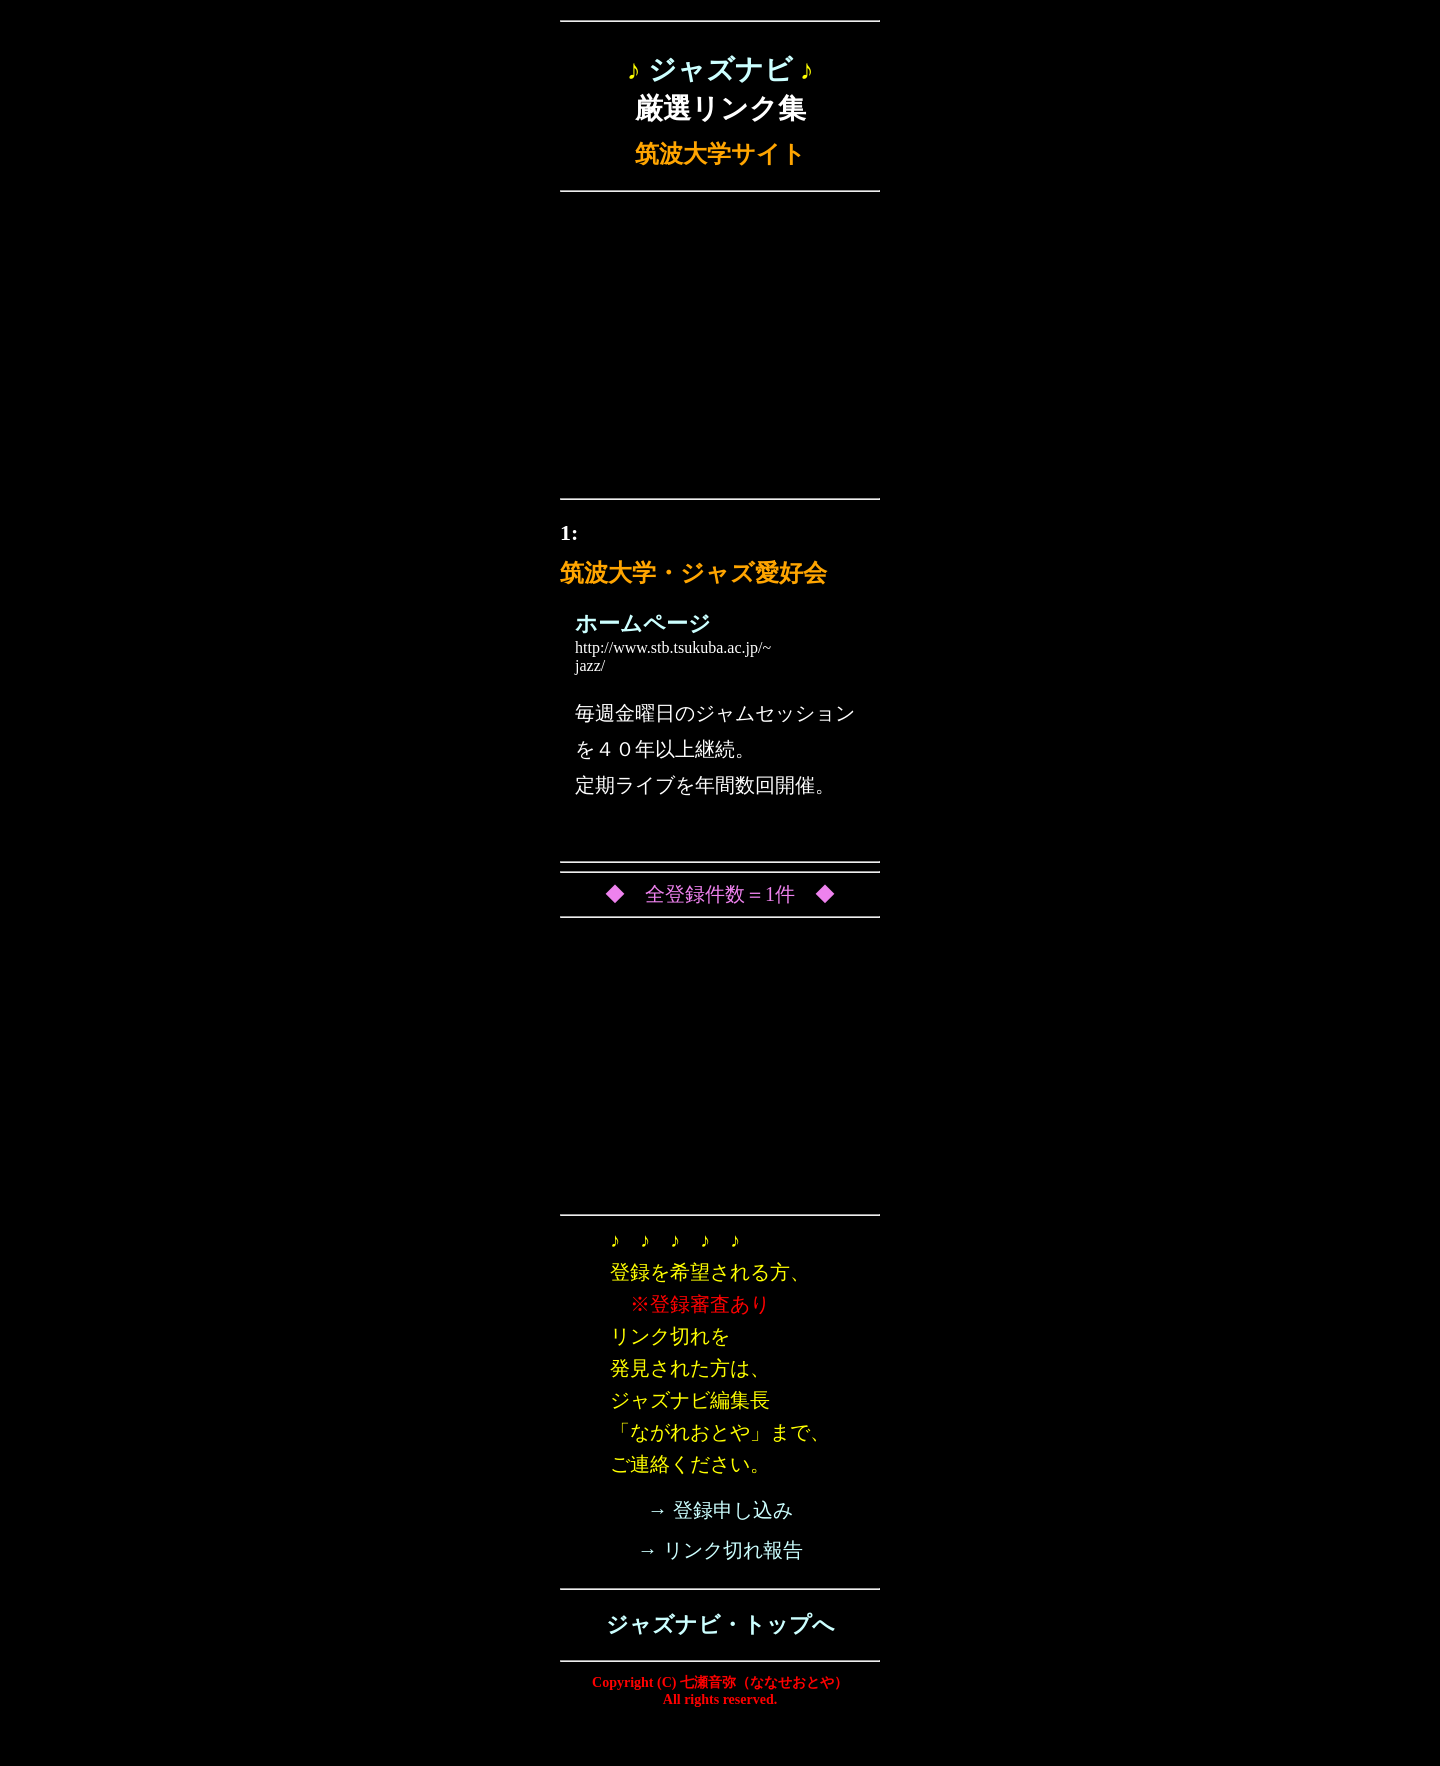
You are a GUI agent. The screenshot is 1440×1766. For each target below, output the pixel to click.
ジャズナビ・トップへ (720, 1624)
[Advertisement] (720, 350)
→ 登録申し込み (720, 1510)
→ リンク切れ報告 (720, 1550)
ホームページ (643, 623)
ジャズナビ (720, 69)
